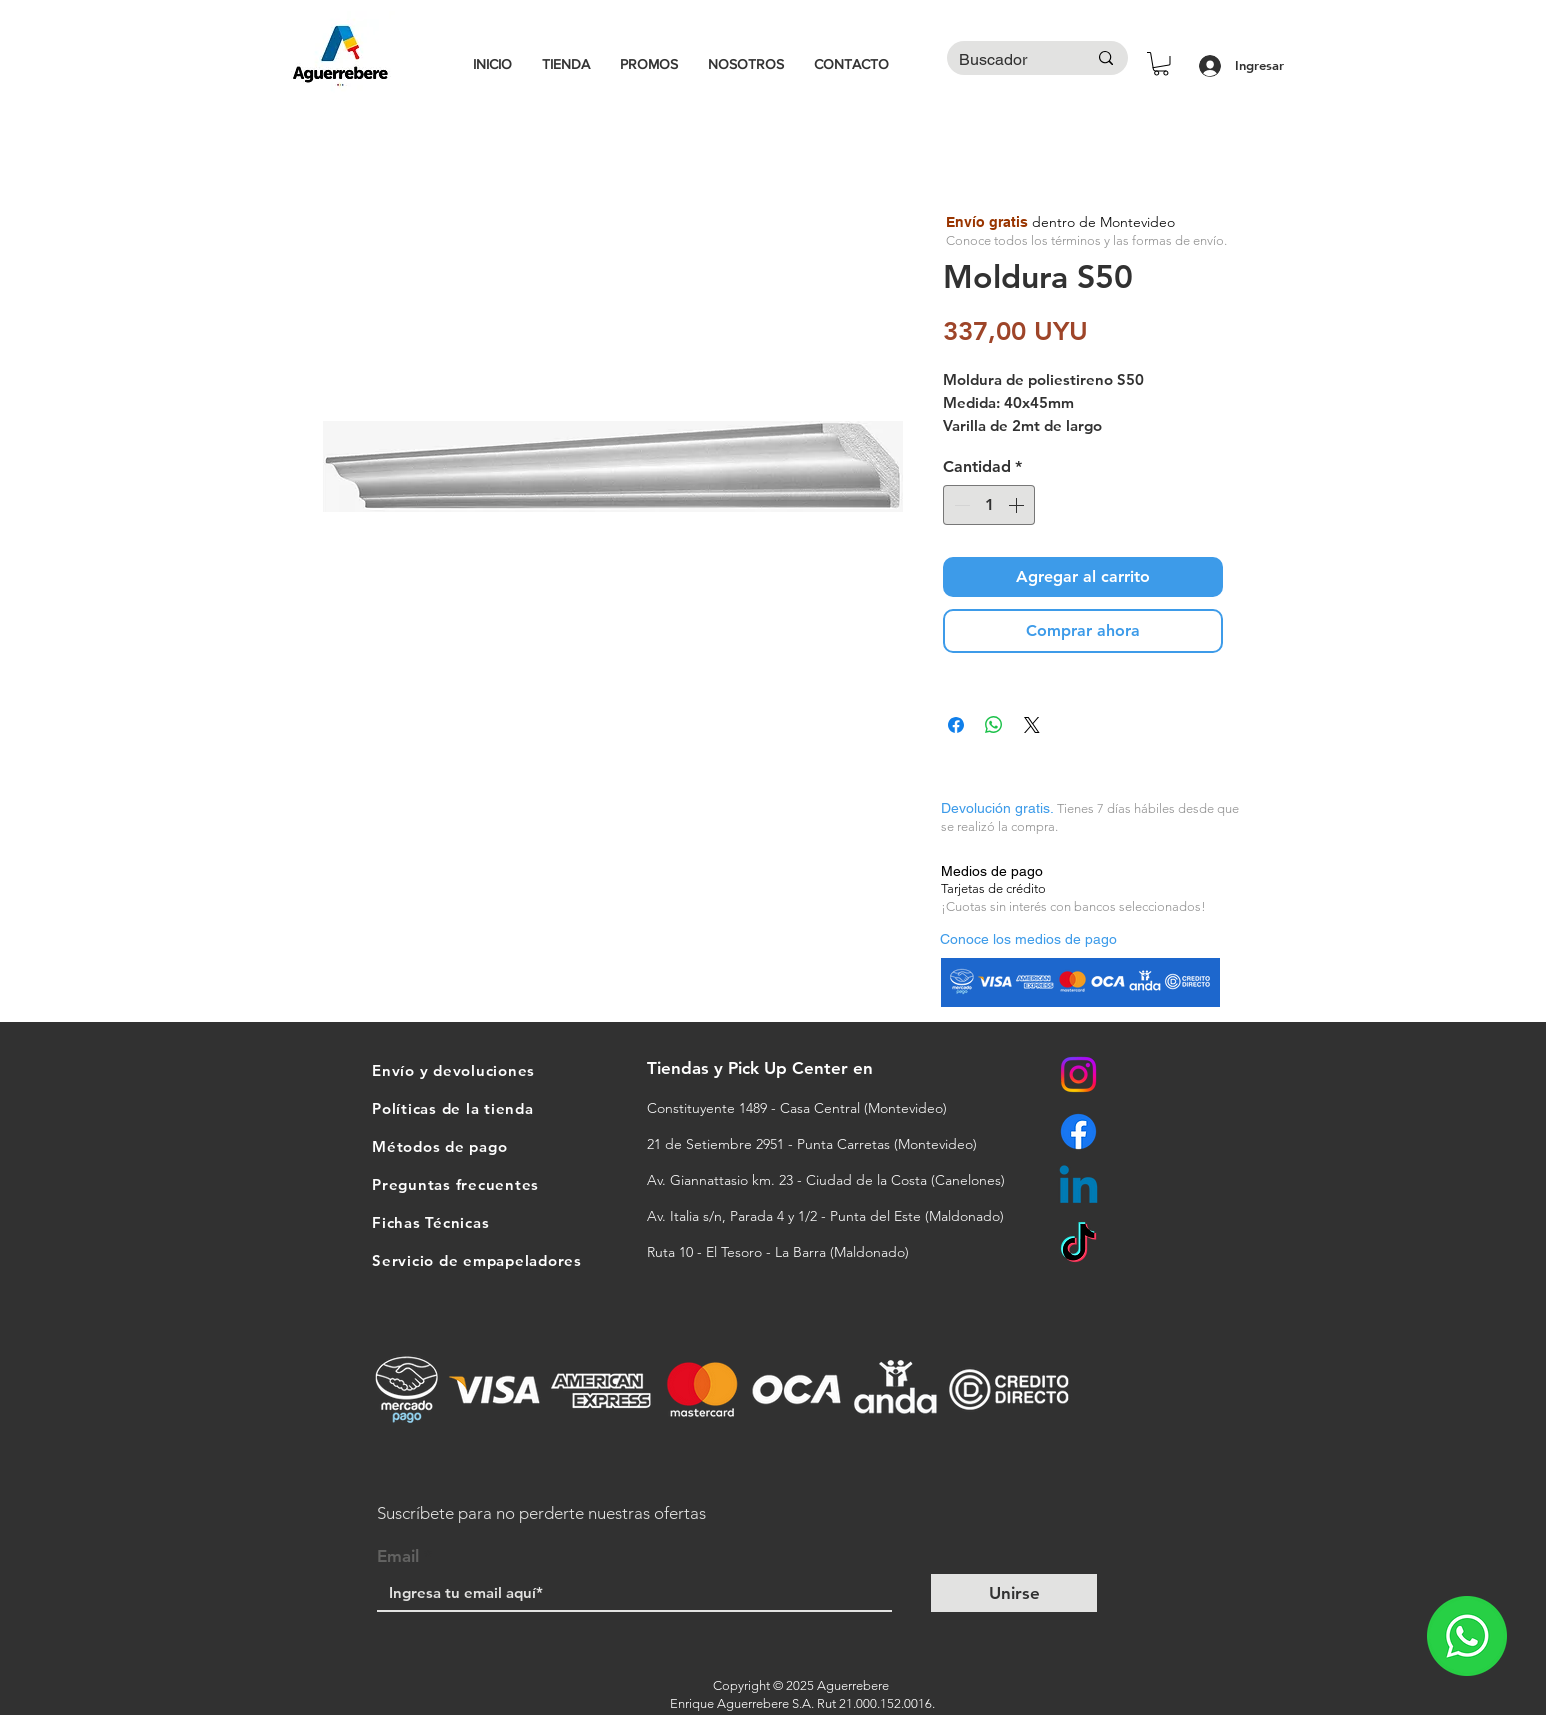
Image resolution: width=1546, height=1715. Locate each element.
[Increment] (1018, 505)
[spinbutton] (989, 505)
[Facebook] (1078, 1131)
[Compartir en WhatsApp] (994, 725)
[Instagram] (1078, 1074)
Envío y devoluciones (453, 1070)
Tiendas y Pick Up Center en (762, 1068)
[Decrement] (960, 505)
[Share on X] (1032, 725)
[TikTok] (1078, 1245)
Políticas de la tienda (453, 1108)
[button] (1161, 64)
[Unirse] (1014, 1593)
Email (398, 1556)
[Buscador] (1008, 60)
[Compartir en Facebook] (956, 725)
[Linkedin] (1078, 1188)
